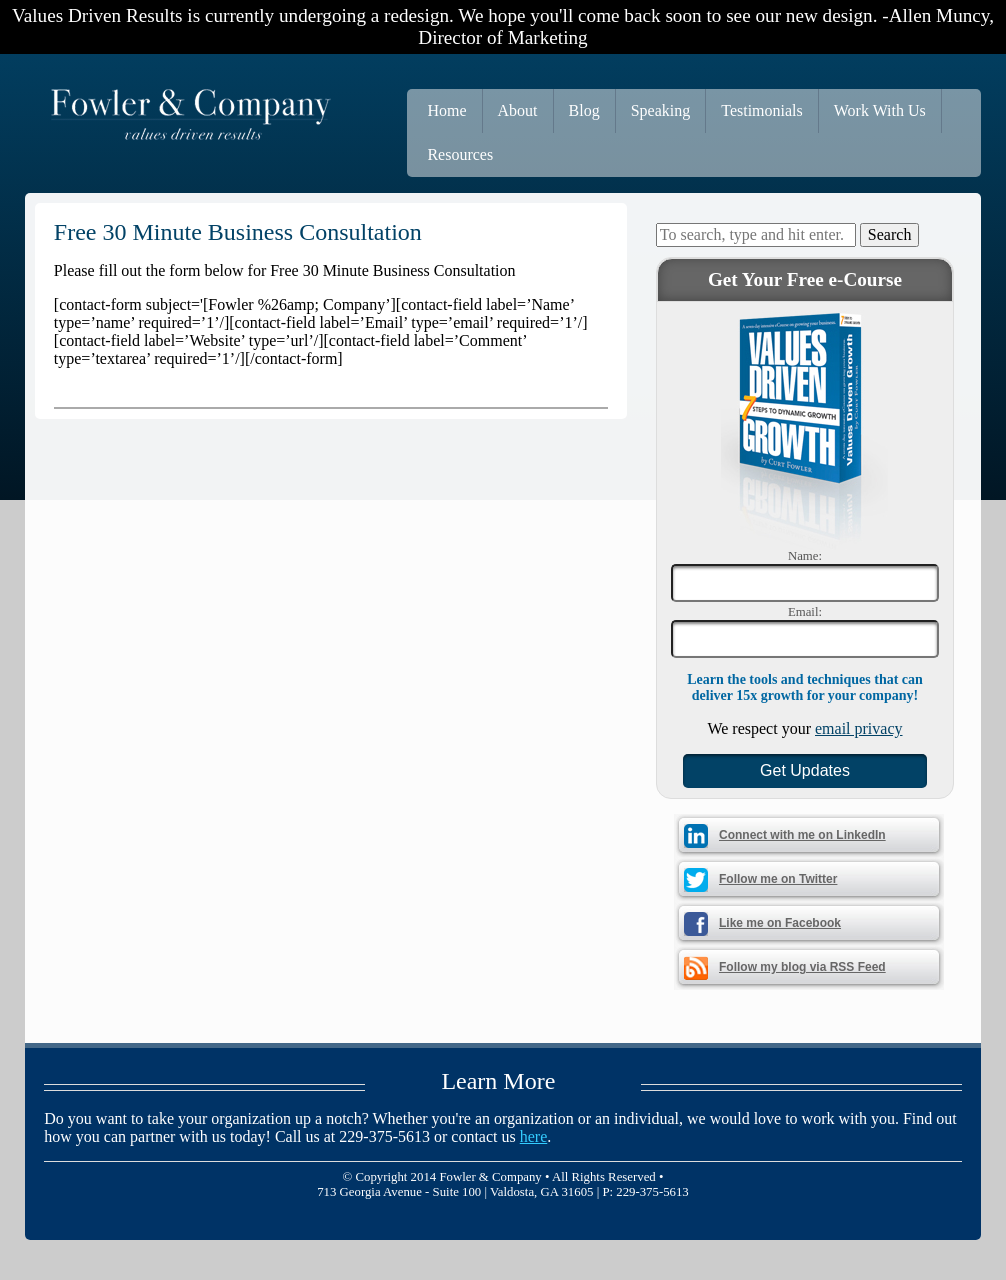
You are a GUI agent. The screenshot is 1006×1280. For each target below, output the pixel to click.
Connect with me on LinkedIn (802, 835)
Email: (805, 612)
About (518, 110)
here (534, 1136)
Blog (584, 110)
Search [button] (890, 234)
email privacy (859, 728)
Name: (805, 556)
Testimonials (762, 110)
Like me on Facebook (780, 923)
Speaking (661, 110)
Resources (460, 154)
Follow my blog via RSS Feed (802, 967)
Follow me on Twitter (778, 879)
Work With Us (880, 110)
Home (446, 110)
